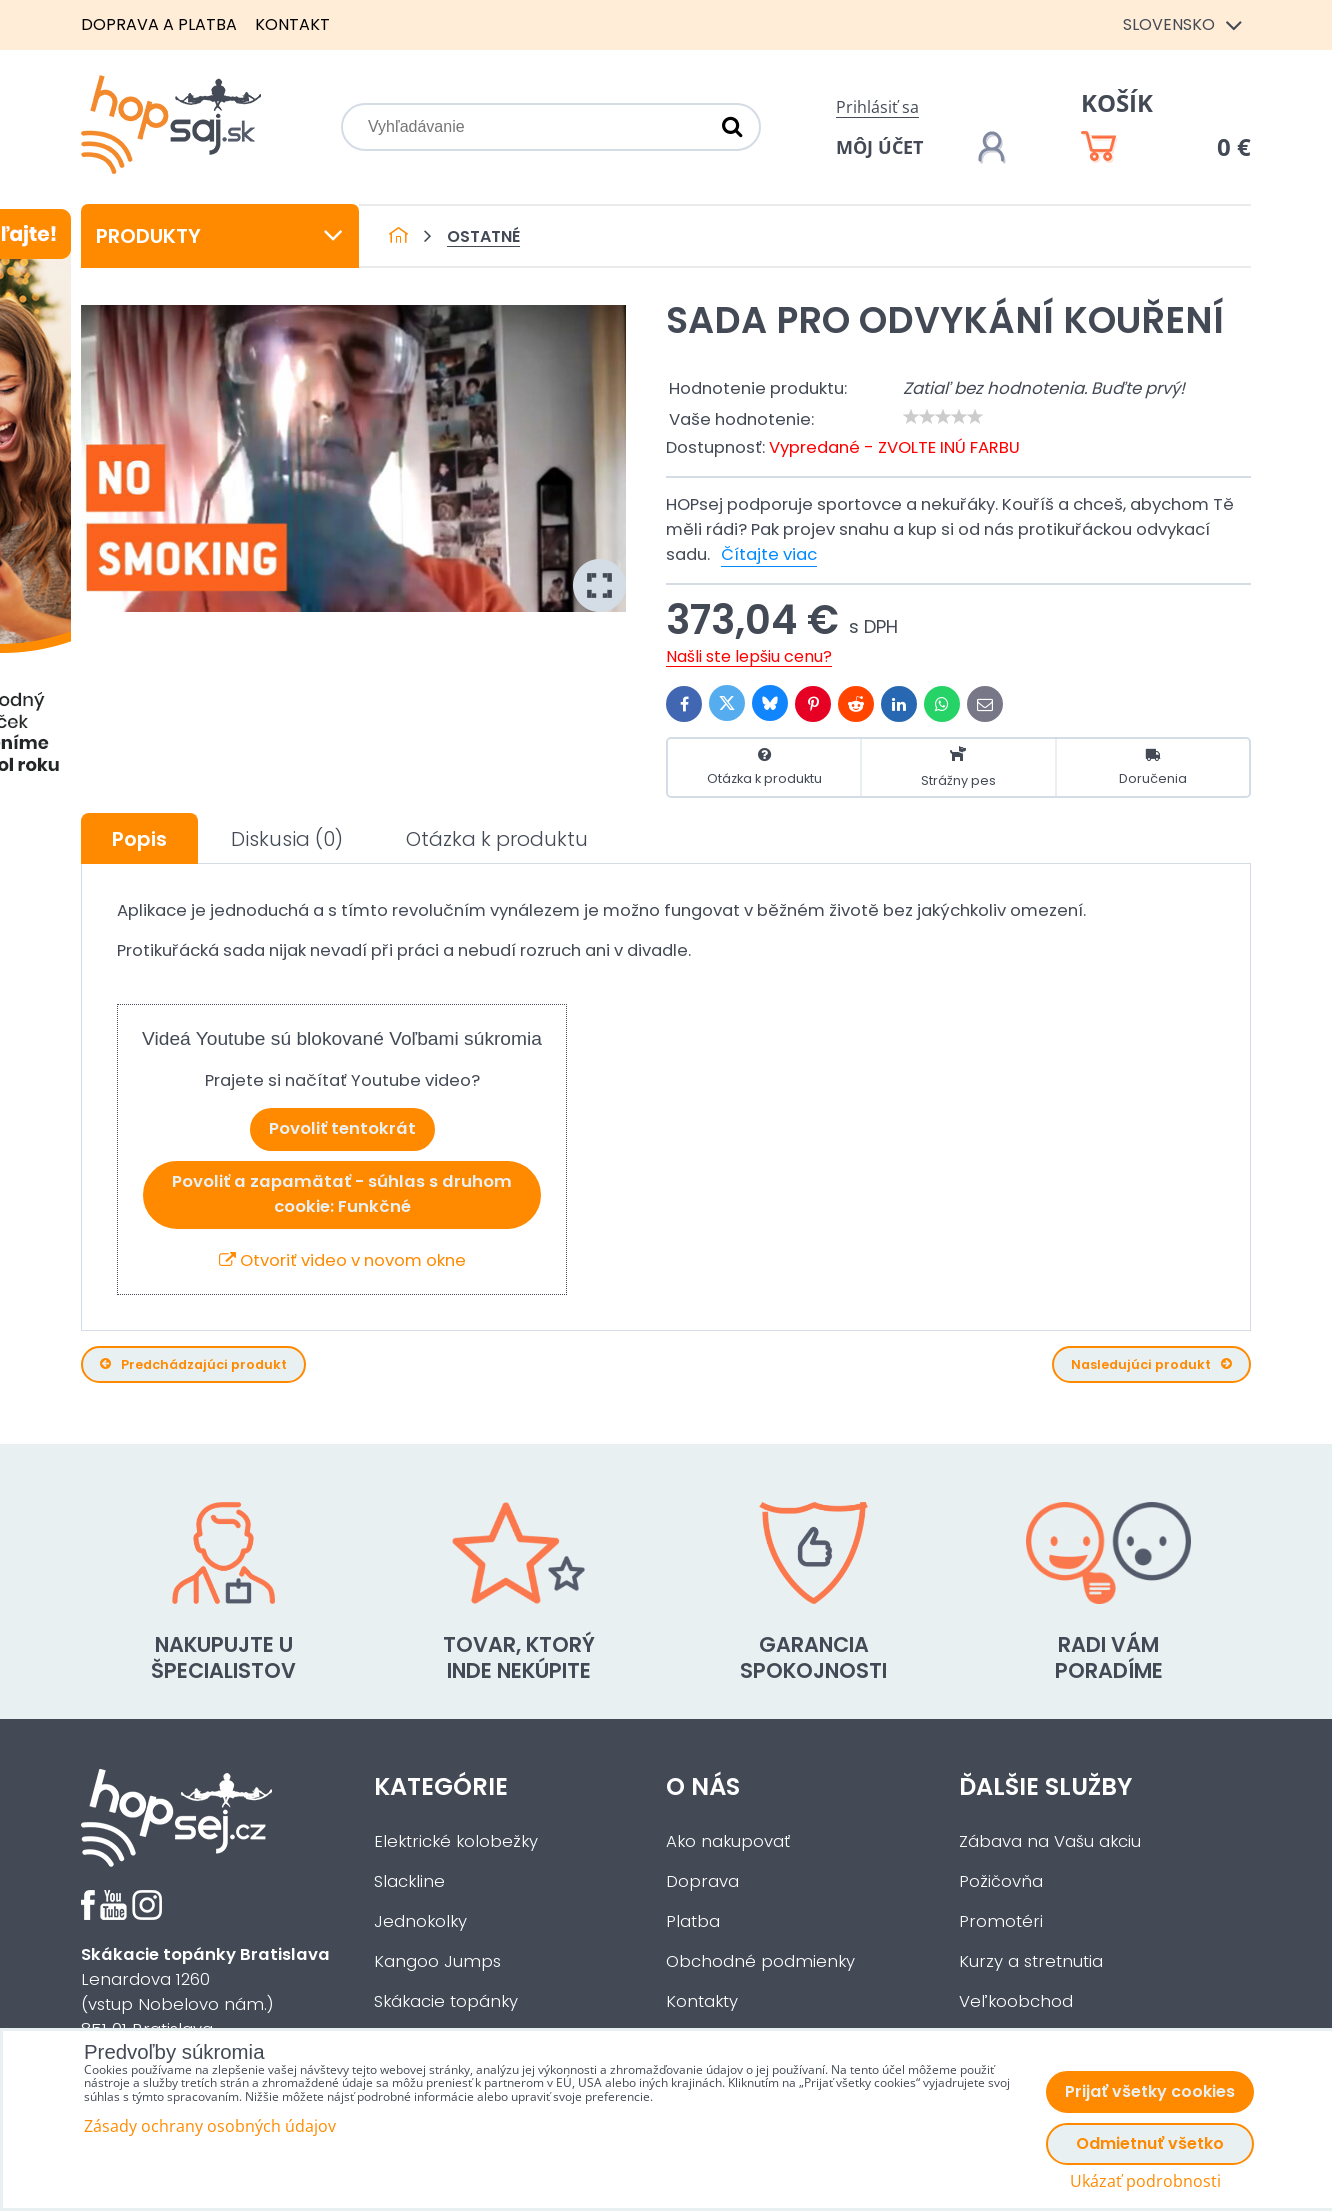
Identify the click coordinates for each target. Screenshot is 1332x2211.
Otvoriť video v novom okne (342, 1260)
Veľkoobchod (1016, 2001)
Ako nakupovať (728, 1841)
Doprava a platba (159, 24)
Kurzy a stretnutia (1031, 1961)
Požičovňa (1001, 1881)
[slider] (943, 417)
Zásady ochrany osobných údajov (210, 2126)
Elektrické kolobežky (456, 1841)
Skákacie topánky (446, 2001)
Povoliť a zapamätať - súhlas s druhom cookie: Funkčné (342, 1194)
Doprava (702, 1881)
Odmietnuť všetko (1150, 2143)
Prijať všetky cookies (1150, 2091)
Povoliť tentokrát (342, 1128)
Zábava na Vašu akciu (1050, 1841)
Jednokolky (420, 1921)
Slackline (409, 1881)
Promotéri (1001, 1921)
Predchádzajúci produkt (193, 1364)
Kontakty (702, 2001)
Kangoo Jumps (437, 1961)
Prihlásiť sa (877, 107)
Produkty (220, 236)
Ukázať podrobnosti (1145, 2181)
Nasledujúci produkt (1151, 1364)
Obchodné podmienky (760, 1961)
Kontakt (292, 24)
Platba (693, 1921)
